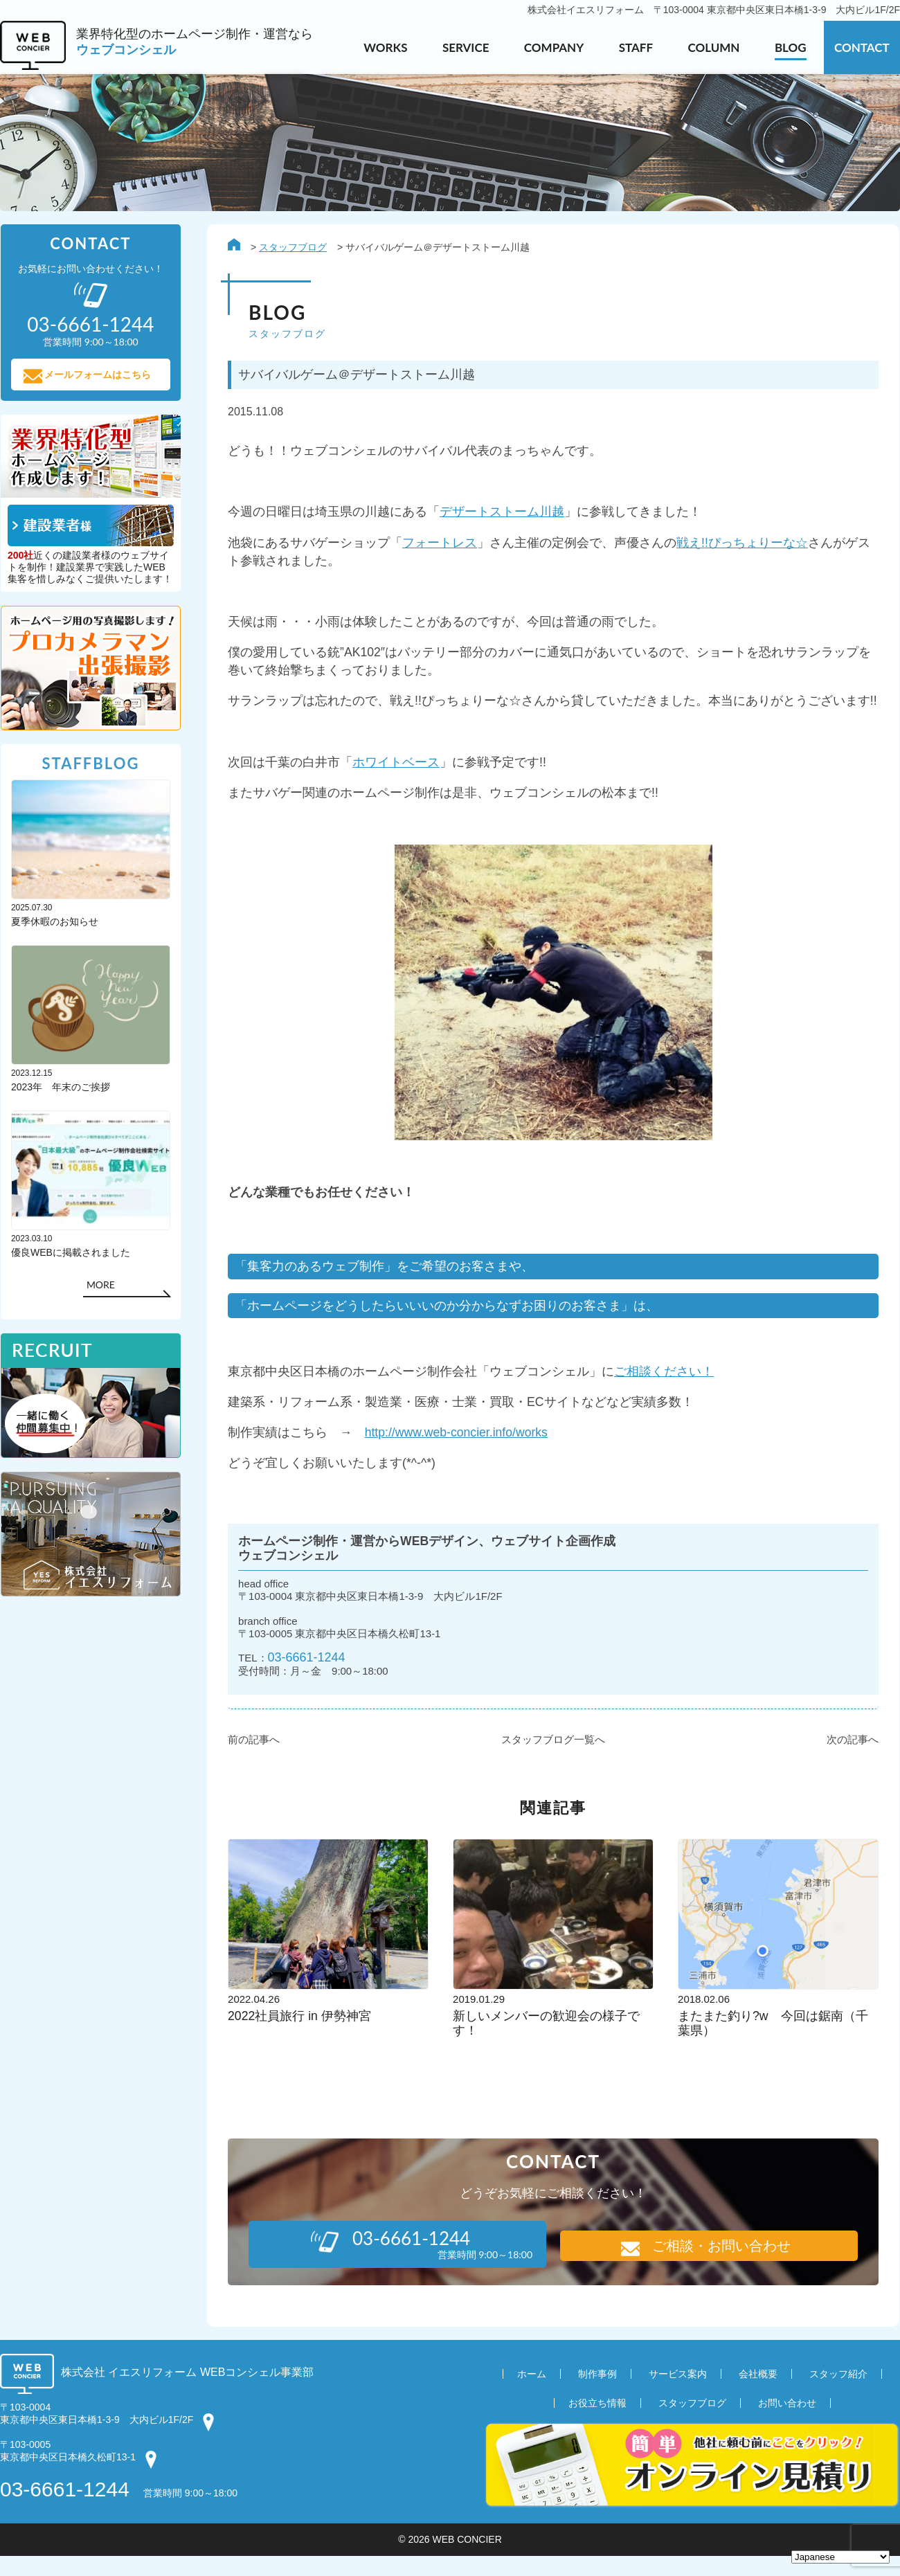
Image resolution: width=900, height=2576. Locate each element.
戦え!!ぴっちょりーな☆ (743, 546)
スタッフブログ (293, 247)
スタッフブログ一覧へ (554, 1760)
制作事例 (597, 2394)
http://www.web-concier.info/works (459, 1448)
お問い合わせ (787, 2423)
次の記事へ (853, 1760)
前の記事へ (254, 1760)
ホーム (531, 2394)
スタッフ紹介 (838, 2394)
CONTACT (862, 47)
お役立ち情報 (597, 2423)
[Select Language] (840, 2557)
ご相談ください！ (664, 1386)
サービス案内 (678, 2394)
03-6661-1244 (308, 1677)
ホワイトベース (396, 770)
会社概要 (758, 2394)
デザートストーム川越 (502, 515)
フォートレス (440, 546)
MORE (100, 1289)
